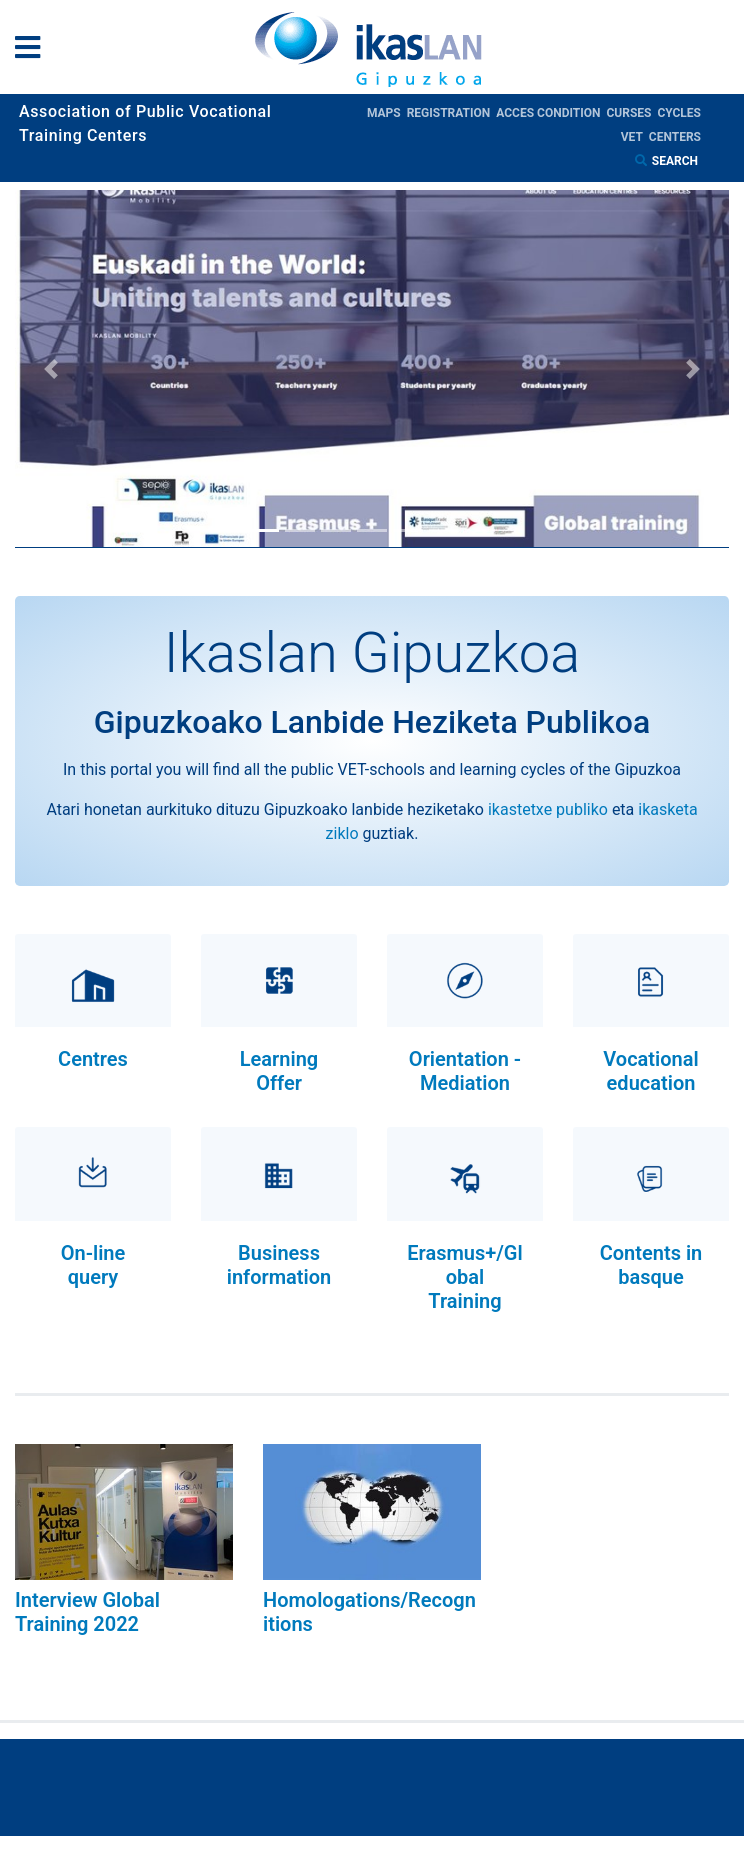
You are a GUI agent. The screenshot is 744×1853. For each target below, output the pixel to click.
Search (676, 161)
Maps (387, 113)
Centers (675, 137)
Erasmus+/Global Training (464, 1277)
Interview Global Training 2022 (87, 1612)
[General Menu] (33, 51)
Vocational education (650, 1071)
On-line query (93, 1265)
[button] (50, 369)
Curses (631, 113)
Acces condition (551, 113)
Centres (93, 1059)
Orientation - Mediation (465, 1071)
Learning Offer (279, 1071)
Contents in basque (651, 1265)
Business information (279, 1265)
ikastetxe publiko (548, 809)
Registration (452, 113)
